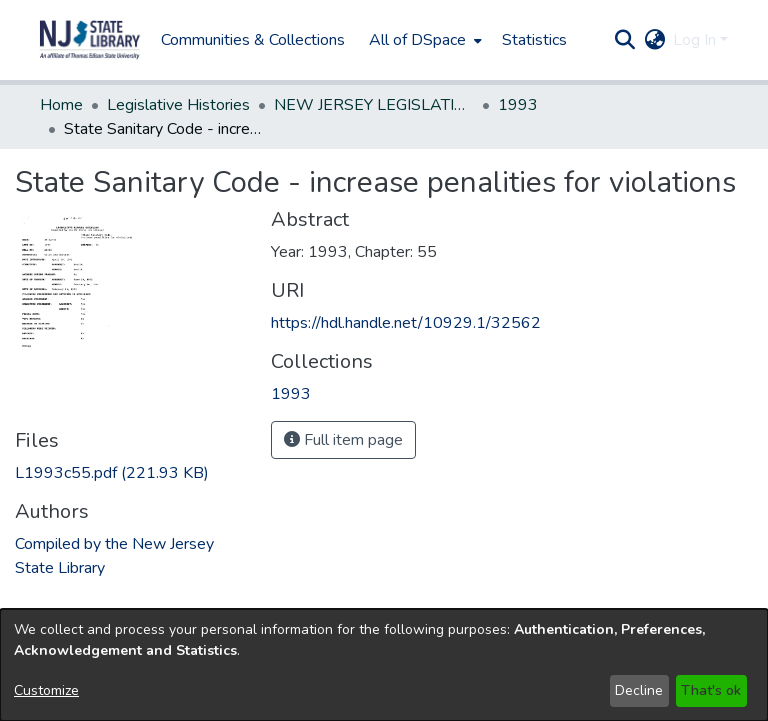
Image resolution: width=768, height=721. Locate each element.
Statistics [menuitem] (534, 40)
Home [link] (61, 105)
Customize (46, 690)
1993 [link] (518, 105)
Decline (639, 690)
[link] (112, 473)
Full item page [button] (343, 440)
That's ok (711, 690)
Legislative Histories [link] (178, 105)
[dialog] (384, 665)
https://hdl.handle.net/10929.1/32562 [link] (406, 323)
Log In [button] (696, 40)
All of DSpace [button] (417, 40)
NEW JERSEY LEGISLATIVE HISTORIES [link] (374, 105)
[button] (90, 40)
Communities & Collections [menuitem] (253, 40)
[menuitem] (423, 40)
